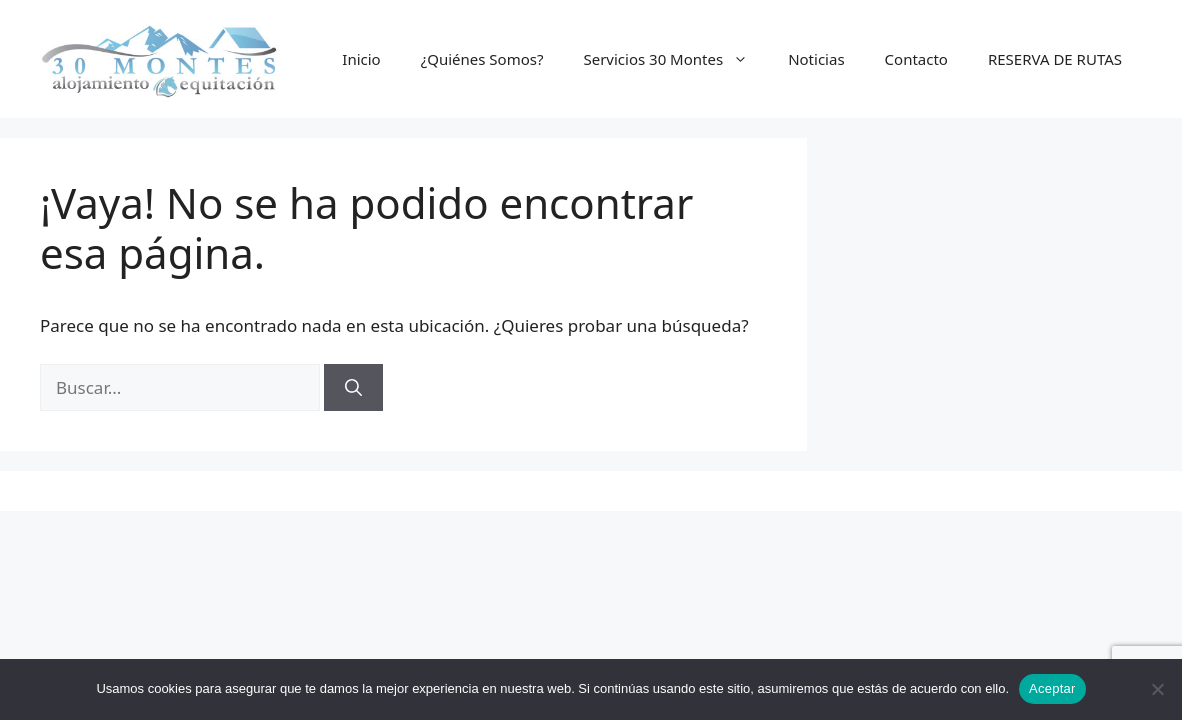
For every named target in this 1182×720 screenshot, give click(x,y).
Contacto (916, 59)
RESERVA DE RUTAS (1055, 59)
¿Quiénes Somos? (482, 59)
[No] (1157, 689)
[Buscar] (353, 388)
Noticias (816, 59)
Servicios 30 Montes (675, 59)
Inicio (361, 59)
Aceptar (1052, 688)
